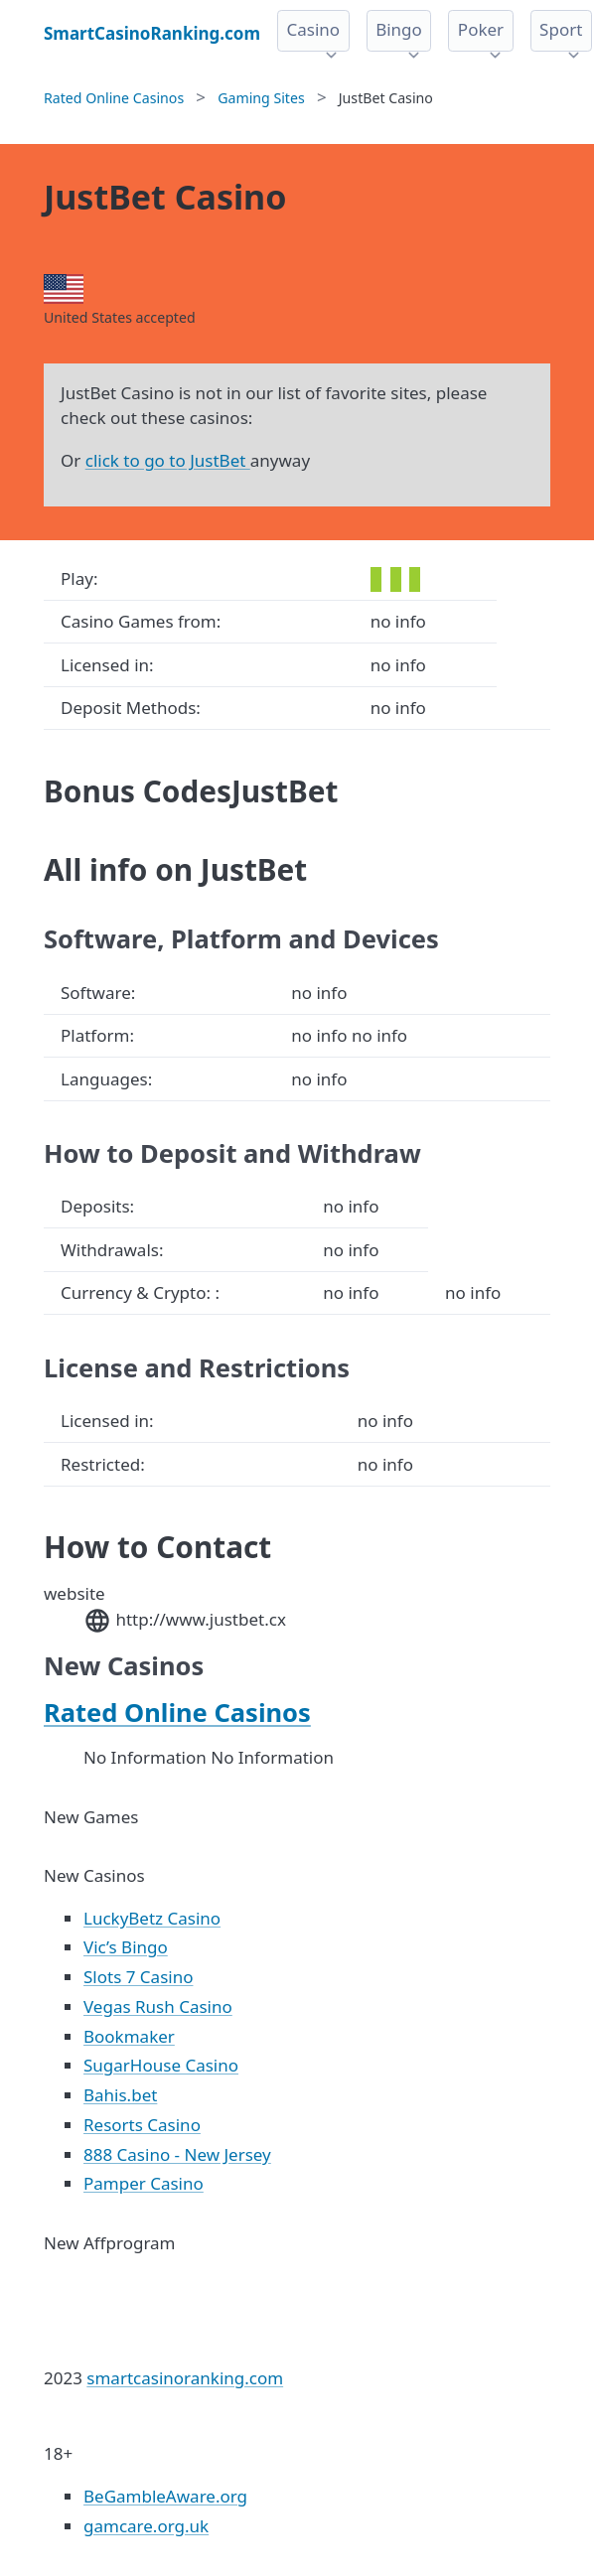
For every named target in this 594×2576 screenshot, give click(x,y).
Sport (560, 29)
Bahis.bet (120, 2094)
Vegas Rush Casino (157, 2006)
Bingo (398, 29)
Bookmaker (129, 2036)
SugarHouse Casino (160, 2065)
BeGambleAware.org (165, 2496)
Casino (314, 29)
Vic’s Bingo (125, 1946)
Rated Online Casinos (177, 1712)
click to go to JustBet (167, 460)
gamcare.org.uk (146, 2525)
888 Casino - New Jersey (177, 2154)
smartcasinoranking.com (184, 2377)
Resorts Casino (142, 2124)
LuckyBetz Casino (152, 1918)
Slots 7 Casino (138, 1976)
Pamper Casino (143, 2183)
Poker (481, 29)
